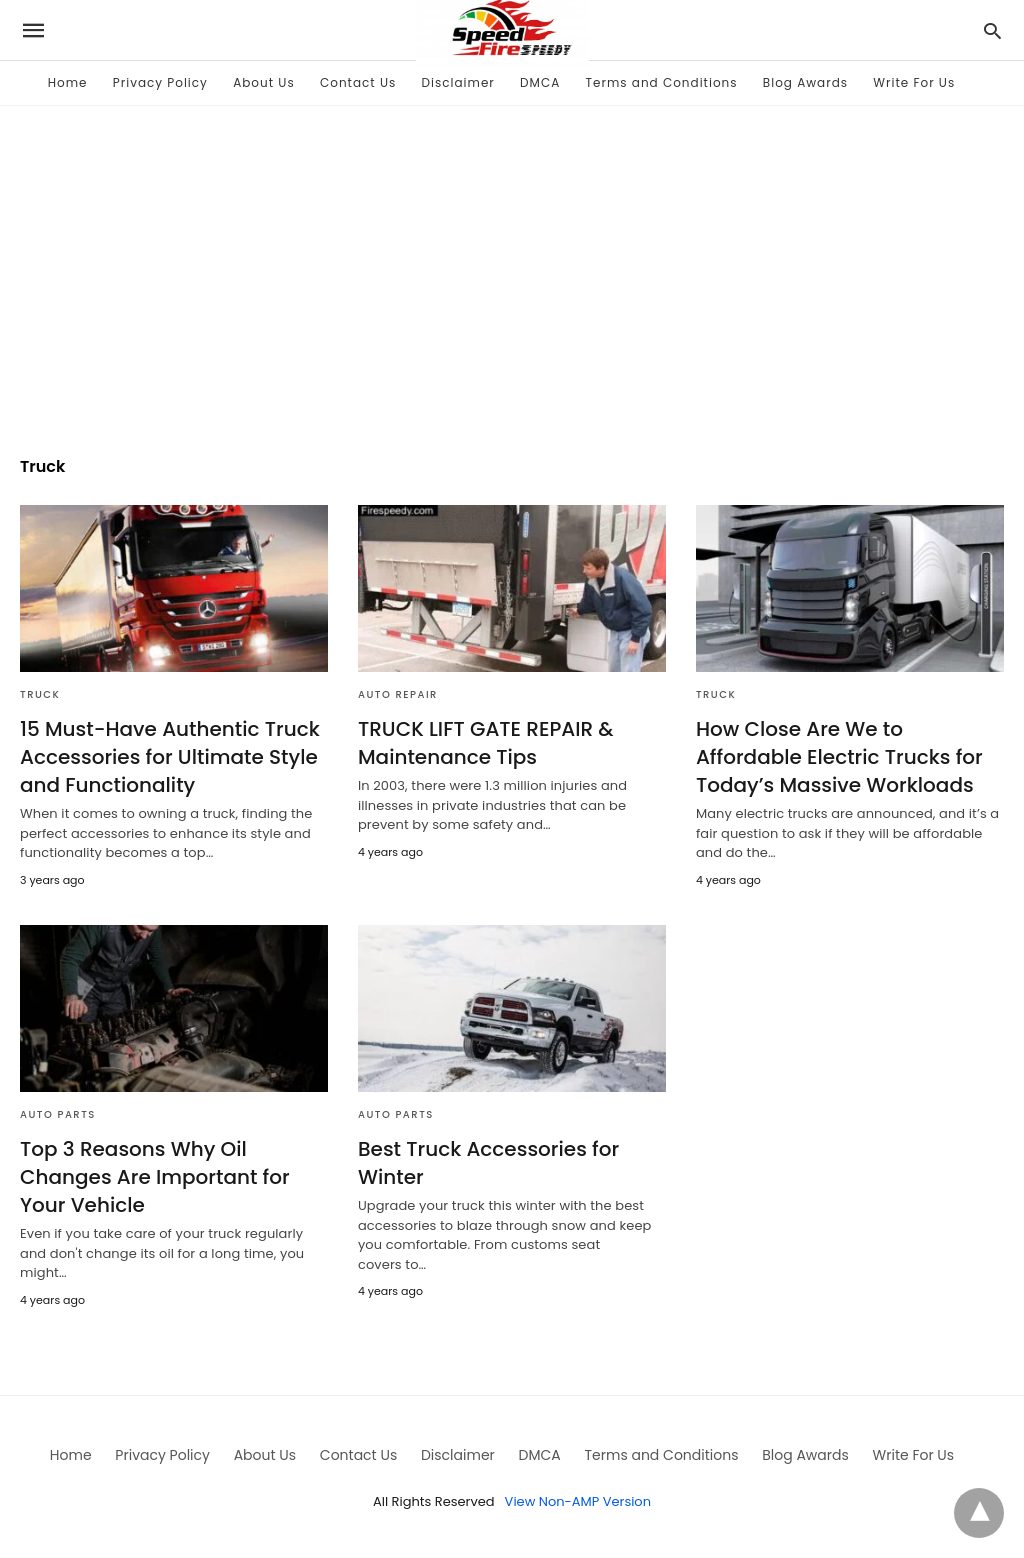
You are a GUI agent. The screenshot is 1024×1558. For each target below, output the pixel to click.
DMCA (540, 82)
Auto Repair (398, 694)
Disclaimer (458, 82)
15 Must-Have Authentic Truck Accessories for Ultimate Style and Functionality (170, 757)
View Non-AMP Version (578, 1501)
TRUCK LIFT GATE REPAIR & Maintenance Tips (486, 743)
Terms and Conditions (662, 82)
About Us (264, 82)
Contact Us (358, 82)
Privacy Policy (160, 82)
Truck (40, 694)
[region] (512, 266)
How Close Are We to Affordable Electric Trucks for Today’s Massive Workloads (839, 757)
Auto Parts (58, 1114)
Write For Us (914, 82)
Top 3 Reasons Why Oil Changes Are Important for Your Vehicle (155, 1177)
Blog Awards (805, 82)
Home (68, 82)
